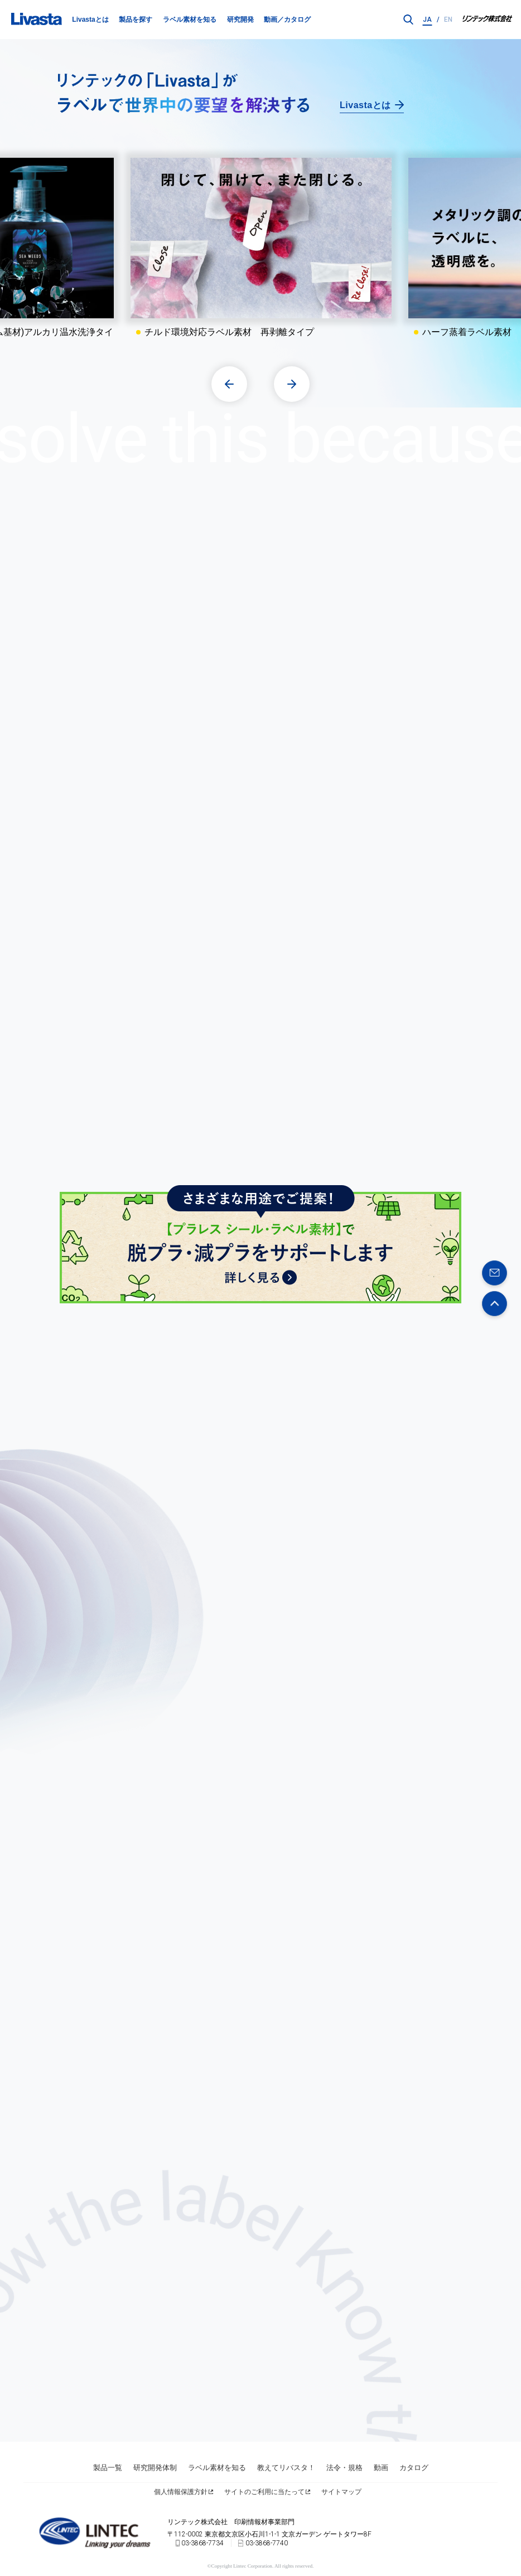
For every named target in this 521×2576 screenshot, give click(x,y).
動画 (381, 2466)
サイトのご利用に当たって (264, 2490)
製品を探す (135, 19)
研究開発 (240, 19)
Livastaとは (90, 19)
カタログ (413, 2466)
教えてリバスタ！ (286, 2466)
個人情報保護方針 (181, 2490)
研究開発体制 (155, 2466)
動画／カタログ (287, 19)
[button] (229, 383)
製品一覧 (107, 2466)
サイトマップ (341, 2490)
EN (448, 19)
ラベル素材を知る (189, 19)
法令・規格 (344, 2466)
